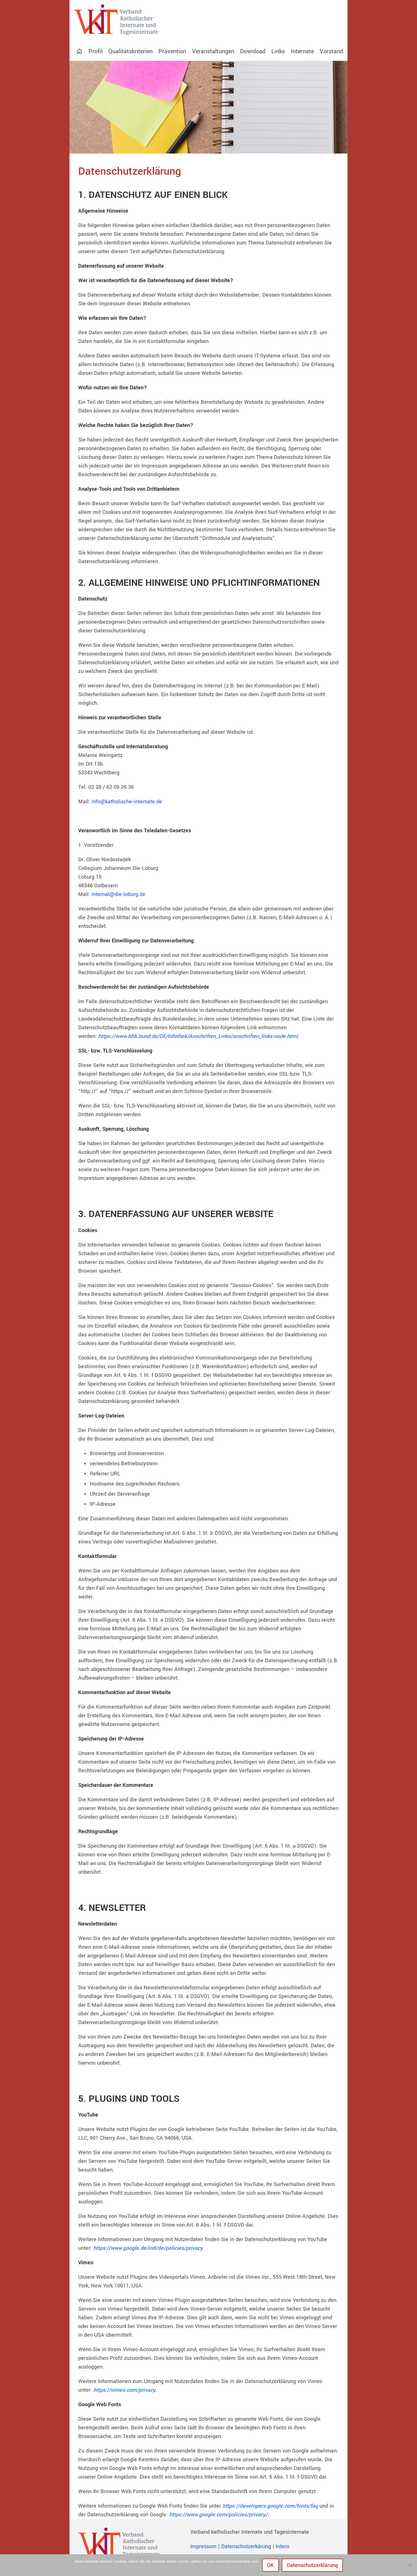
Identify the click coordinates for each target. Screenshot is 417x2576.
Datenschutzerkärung (246, 2546)
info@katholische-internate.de (127, 801)
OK (270, 2565)
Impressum (203, 2546)
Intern (282, 2546)
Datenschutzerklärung (312, 2565)
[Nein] (410, 2565)
